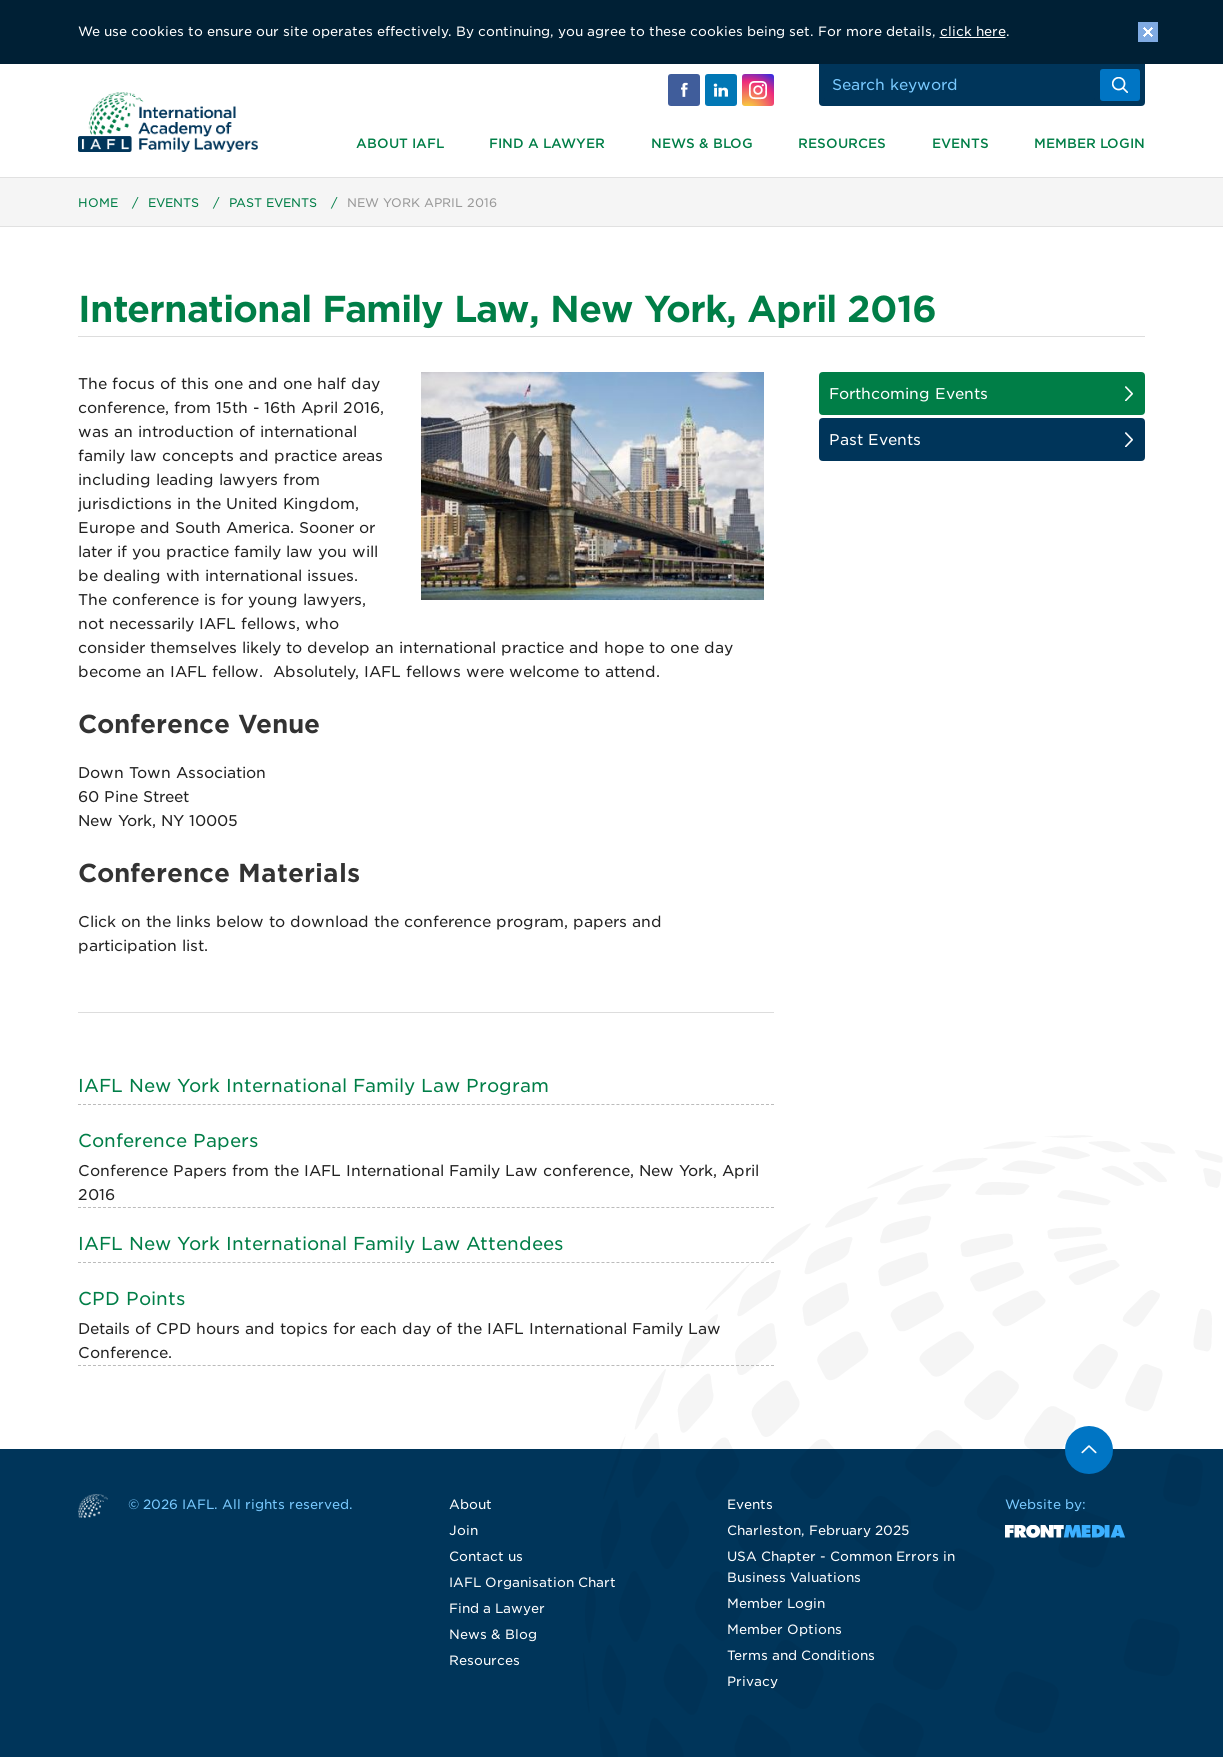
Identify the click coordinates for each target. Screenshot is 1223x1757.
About (470, 1504)
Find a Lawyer (547, 143)
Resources (842, 143)
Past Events (273, 202)
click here (973, 31)
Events (960, 143)
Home (98, 202)
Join (463, 1530)
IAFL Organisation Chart (532, 1582)
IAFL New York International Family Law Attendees (320, 1243)
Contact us (486, 1556)
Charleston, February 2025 (818, 1530)
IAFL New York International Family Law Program (313, 1085)
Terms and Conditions (801, 1655)
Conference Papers (168, 1140)
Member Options (784, 1629)
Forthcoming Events (908, 394)
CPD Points (131, 1298)
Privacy (752, 1681)
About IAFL (400, 143)
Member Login (1089, 143)
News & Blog (702, 143)
